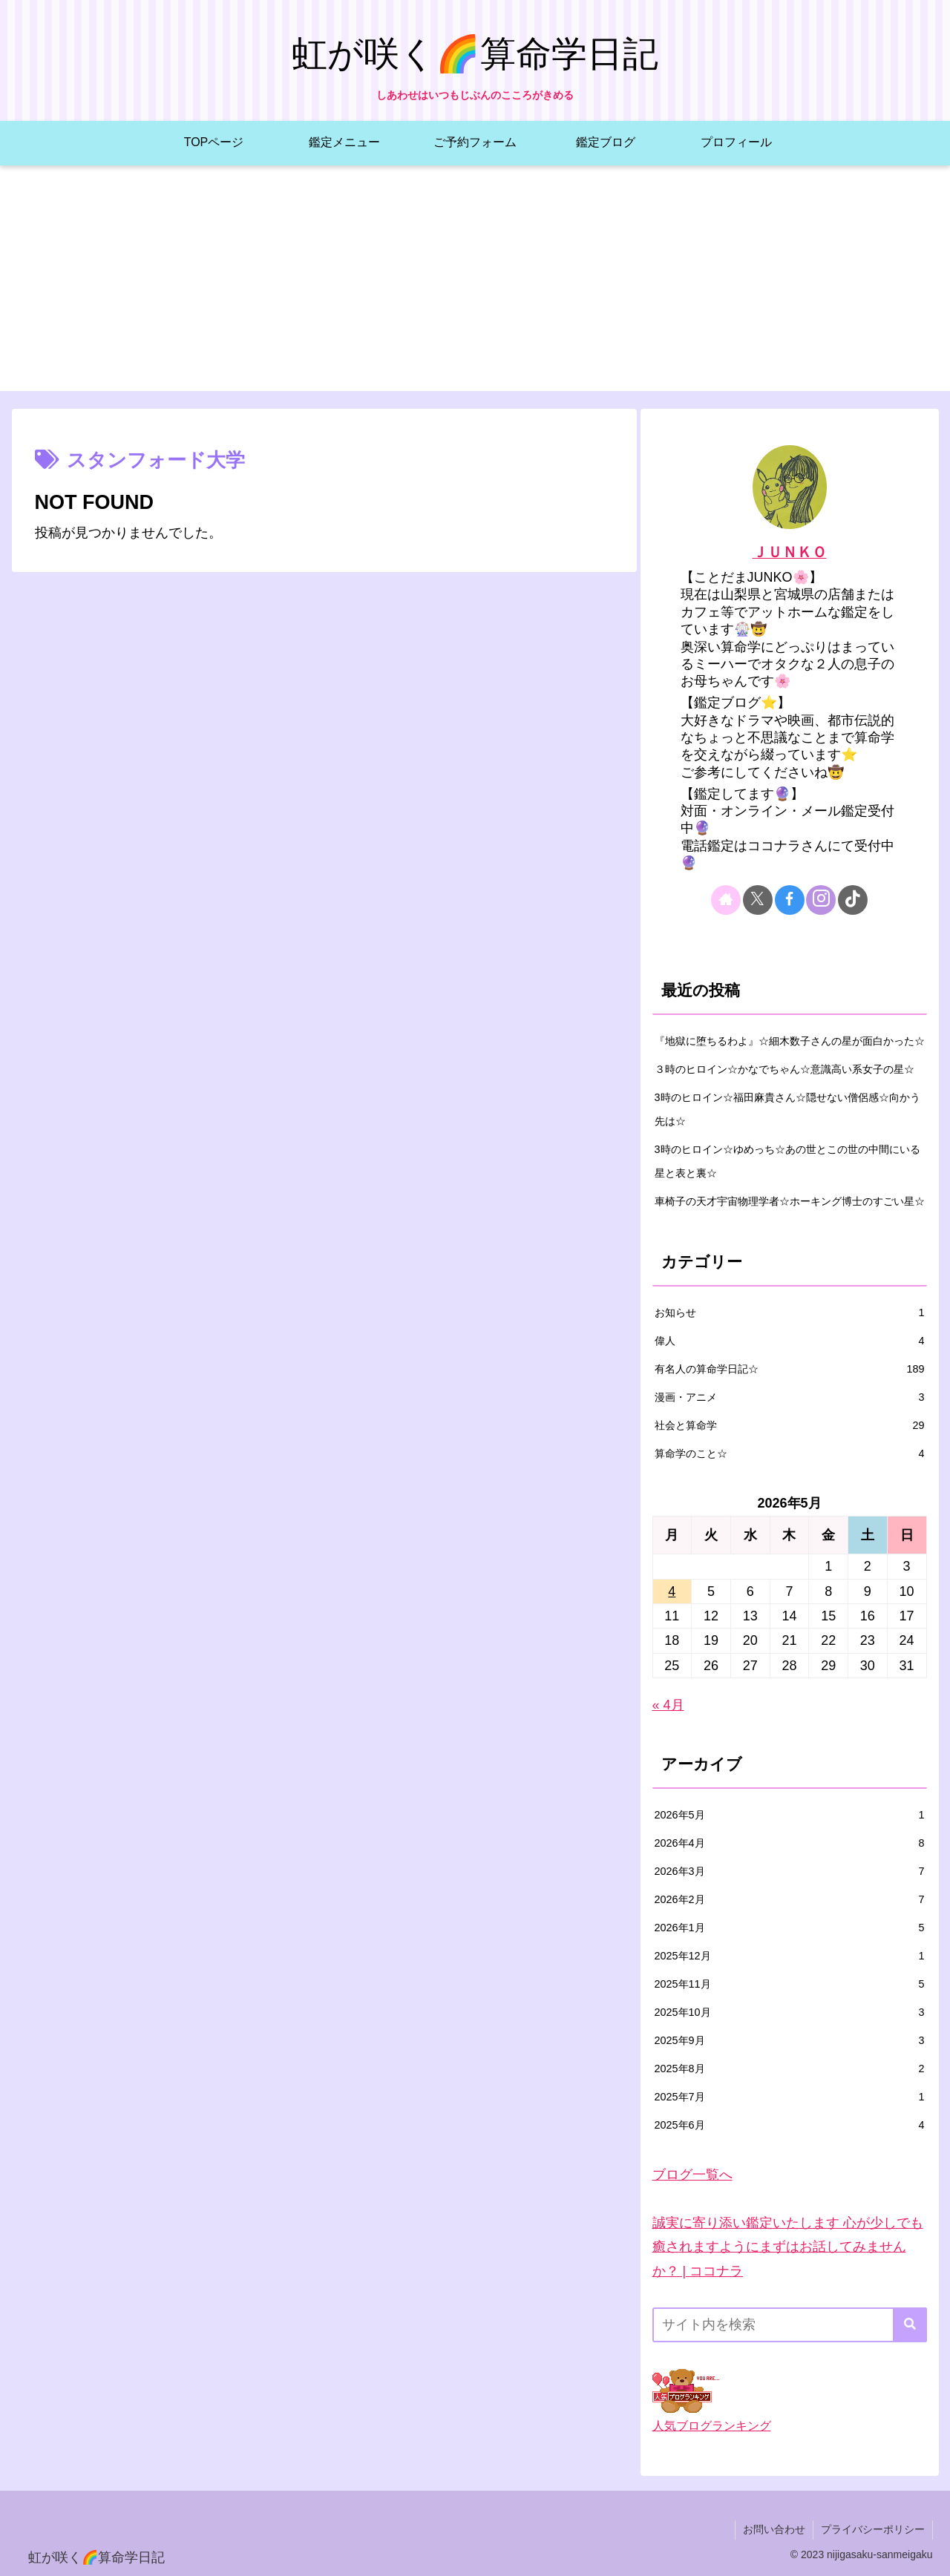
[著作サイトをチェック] (726, 900)
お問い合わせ (774, 2529)
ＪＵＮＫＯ (790, 552)
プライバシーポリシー (873, 2529)
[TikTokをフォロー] (853, 900)
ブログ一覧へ (692, 2174)
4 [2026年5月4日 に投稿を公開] (671, 1591)
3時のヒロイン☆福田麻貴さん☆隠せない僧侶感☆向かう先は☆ (787, 1109)
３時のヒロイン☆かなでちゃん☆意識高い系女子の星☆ (784, 1069)
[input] (789, 2324)
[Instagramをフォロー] (821, 900)
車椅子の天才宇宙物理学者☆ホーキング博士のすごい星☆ (790, 1201)
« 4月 (668, 1705)
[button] (910, 2324)
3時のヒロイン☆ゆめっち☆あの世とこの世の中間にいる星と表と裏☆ (787, 1161)
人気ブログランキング (711, 2425)
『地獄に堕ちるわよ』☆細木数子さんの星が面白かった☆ (790, 1041)
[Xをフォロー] (758, 900)
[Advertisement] (475, 287)
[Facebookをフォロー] (790, 900)
